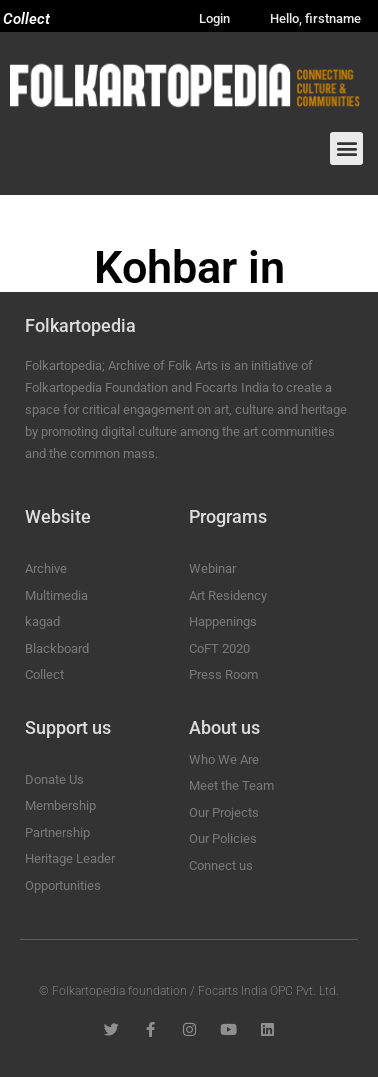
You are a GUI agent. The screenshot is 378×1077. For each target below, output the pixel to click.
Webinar (212, 568)
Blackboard (57, 648)
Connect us (221, 865)
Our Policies (223, 838)
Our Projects (224, 812)
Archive (46, 568)
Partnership (57, 832)
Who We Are (224, 759)
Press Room (223, 674)
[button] (346, 148)
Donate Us (54, 779)
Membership (60, 805)
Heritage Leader (70, 858)
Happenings (223, 621)
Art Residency (228, 595)
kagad (42, 621)
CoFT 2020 (219, 648)
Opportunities (63, 885)
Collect (26, 19)
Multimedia (56, 595)
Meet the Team (231, 785)
